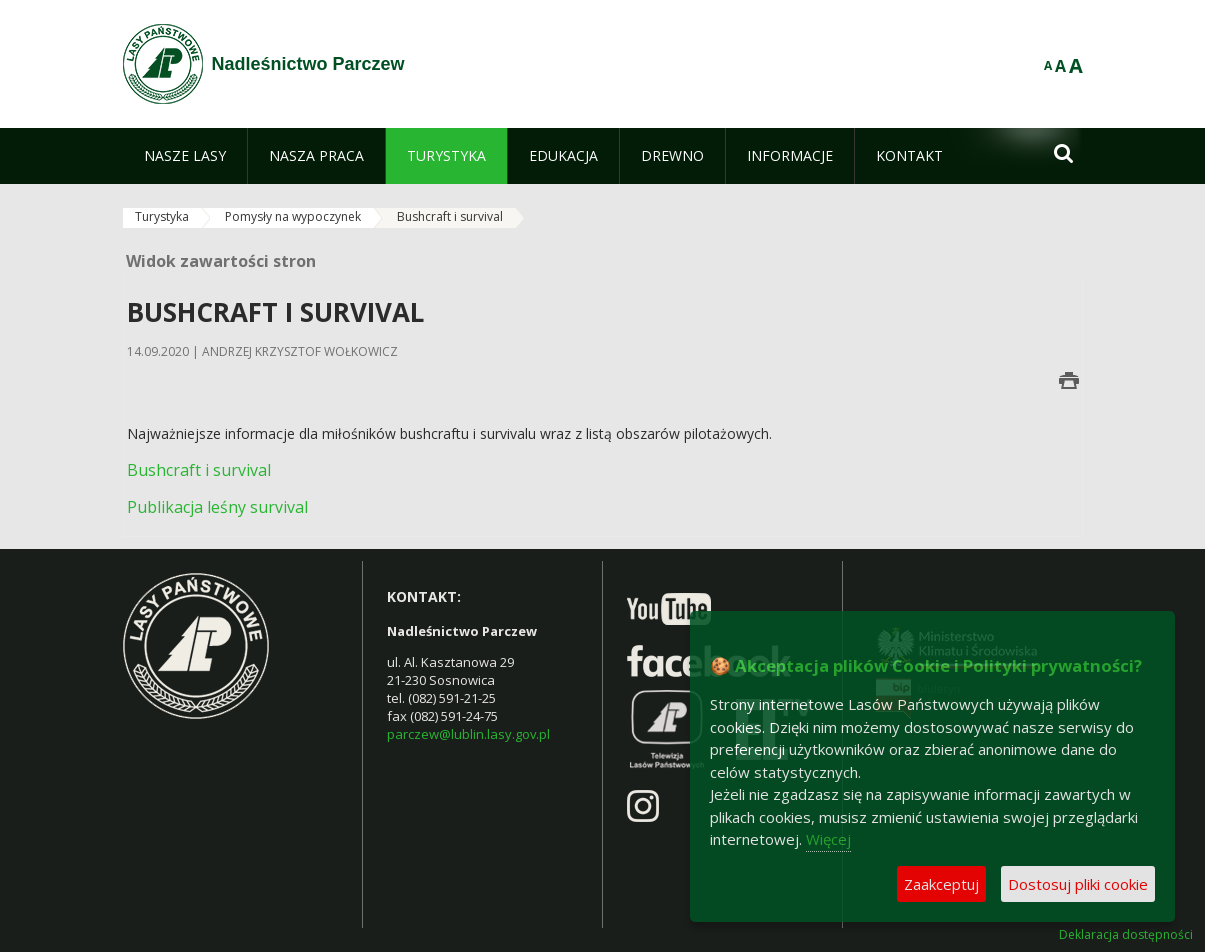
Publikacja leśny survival (217, 507)
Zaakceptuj (941, 884)
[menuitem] (185, 156)
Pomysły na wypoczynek (293, 216)
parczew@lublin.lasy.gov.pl (468, 734)
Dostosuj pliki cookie (1078, 884)
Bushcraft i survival (450, 216)
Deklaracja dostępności (1126, 935)
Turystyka (162, 216)
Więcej (828, 839)
